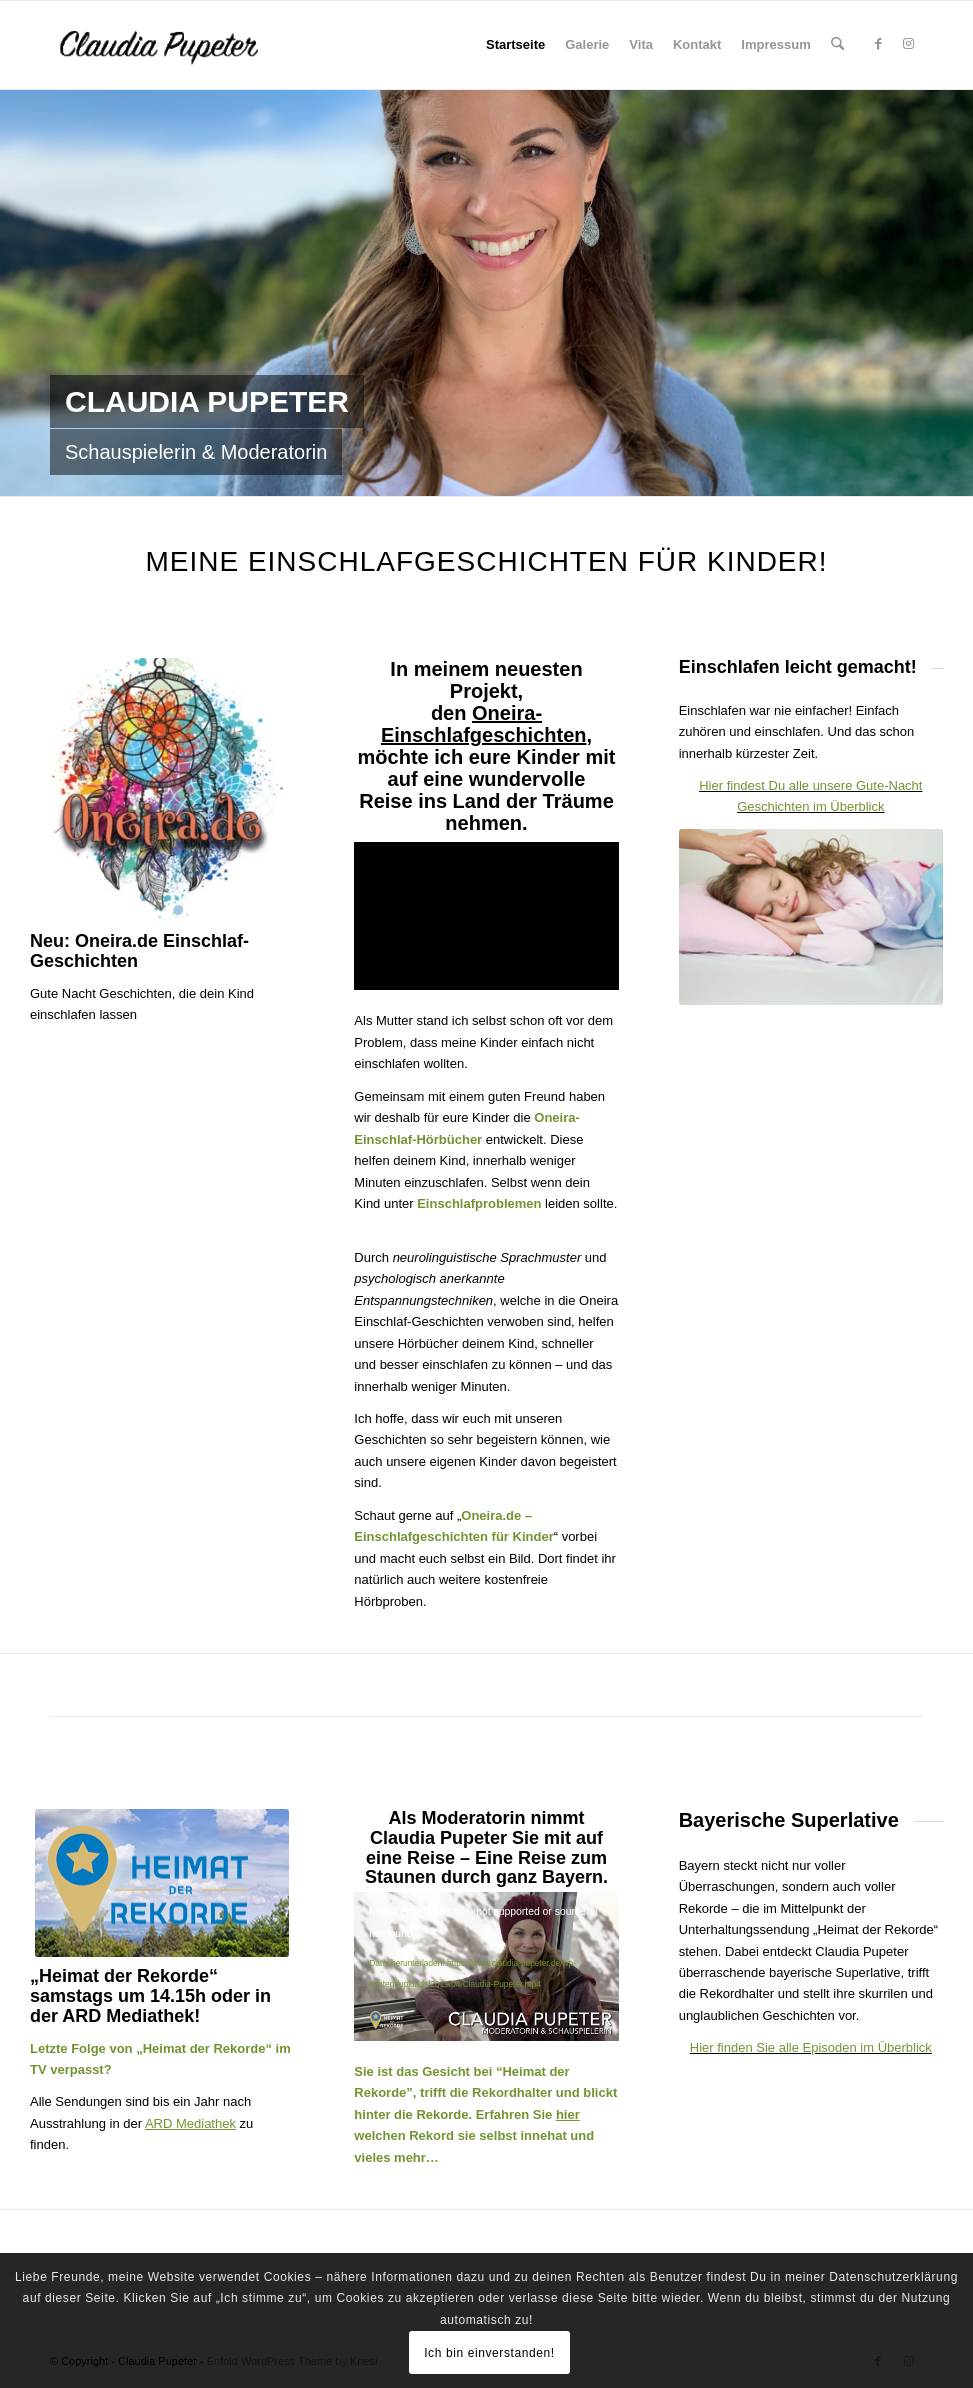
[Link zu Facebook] (878, 44)
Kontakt (697, 44)
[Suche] (837, 45)
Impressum (775, 44)
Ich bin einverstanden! (489, 2353)
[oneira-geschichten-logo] (162, 790)
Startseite (515, 44)
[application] (486, 1966)
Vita (641, 44)
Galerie (587, 44)
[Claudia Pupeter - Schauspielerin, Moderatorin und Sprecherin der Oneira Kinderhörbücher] (190, 45)
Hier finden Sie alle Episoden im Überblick (811, 2047)
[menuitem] (837, 45)
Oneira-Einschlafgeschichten (484, 724)
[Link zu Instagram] (908, 44)
